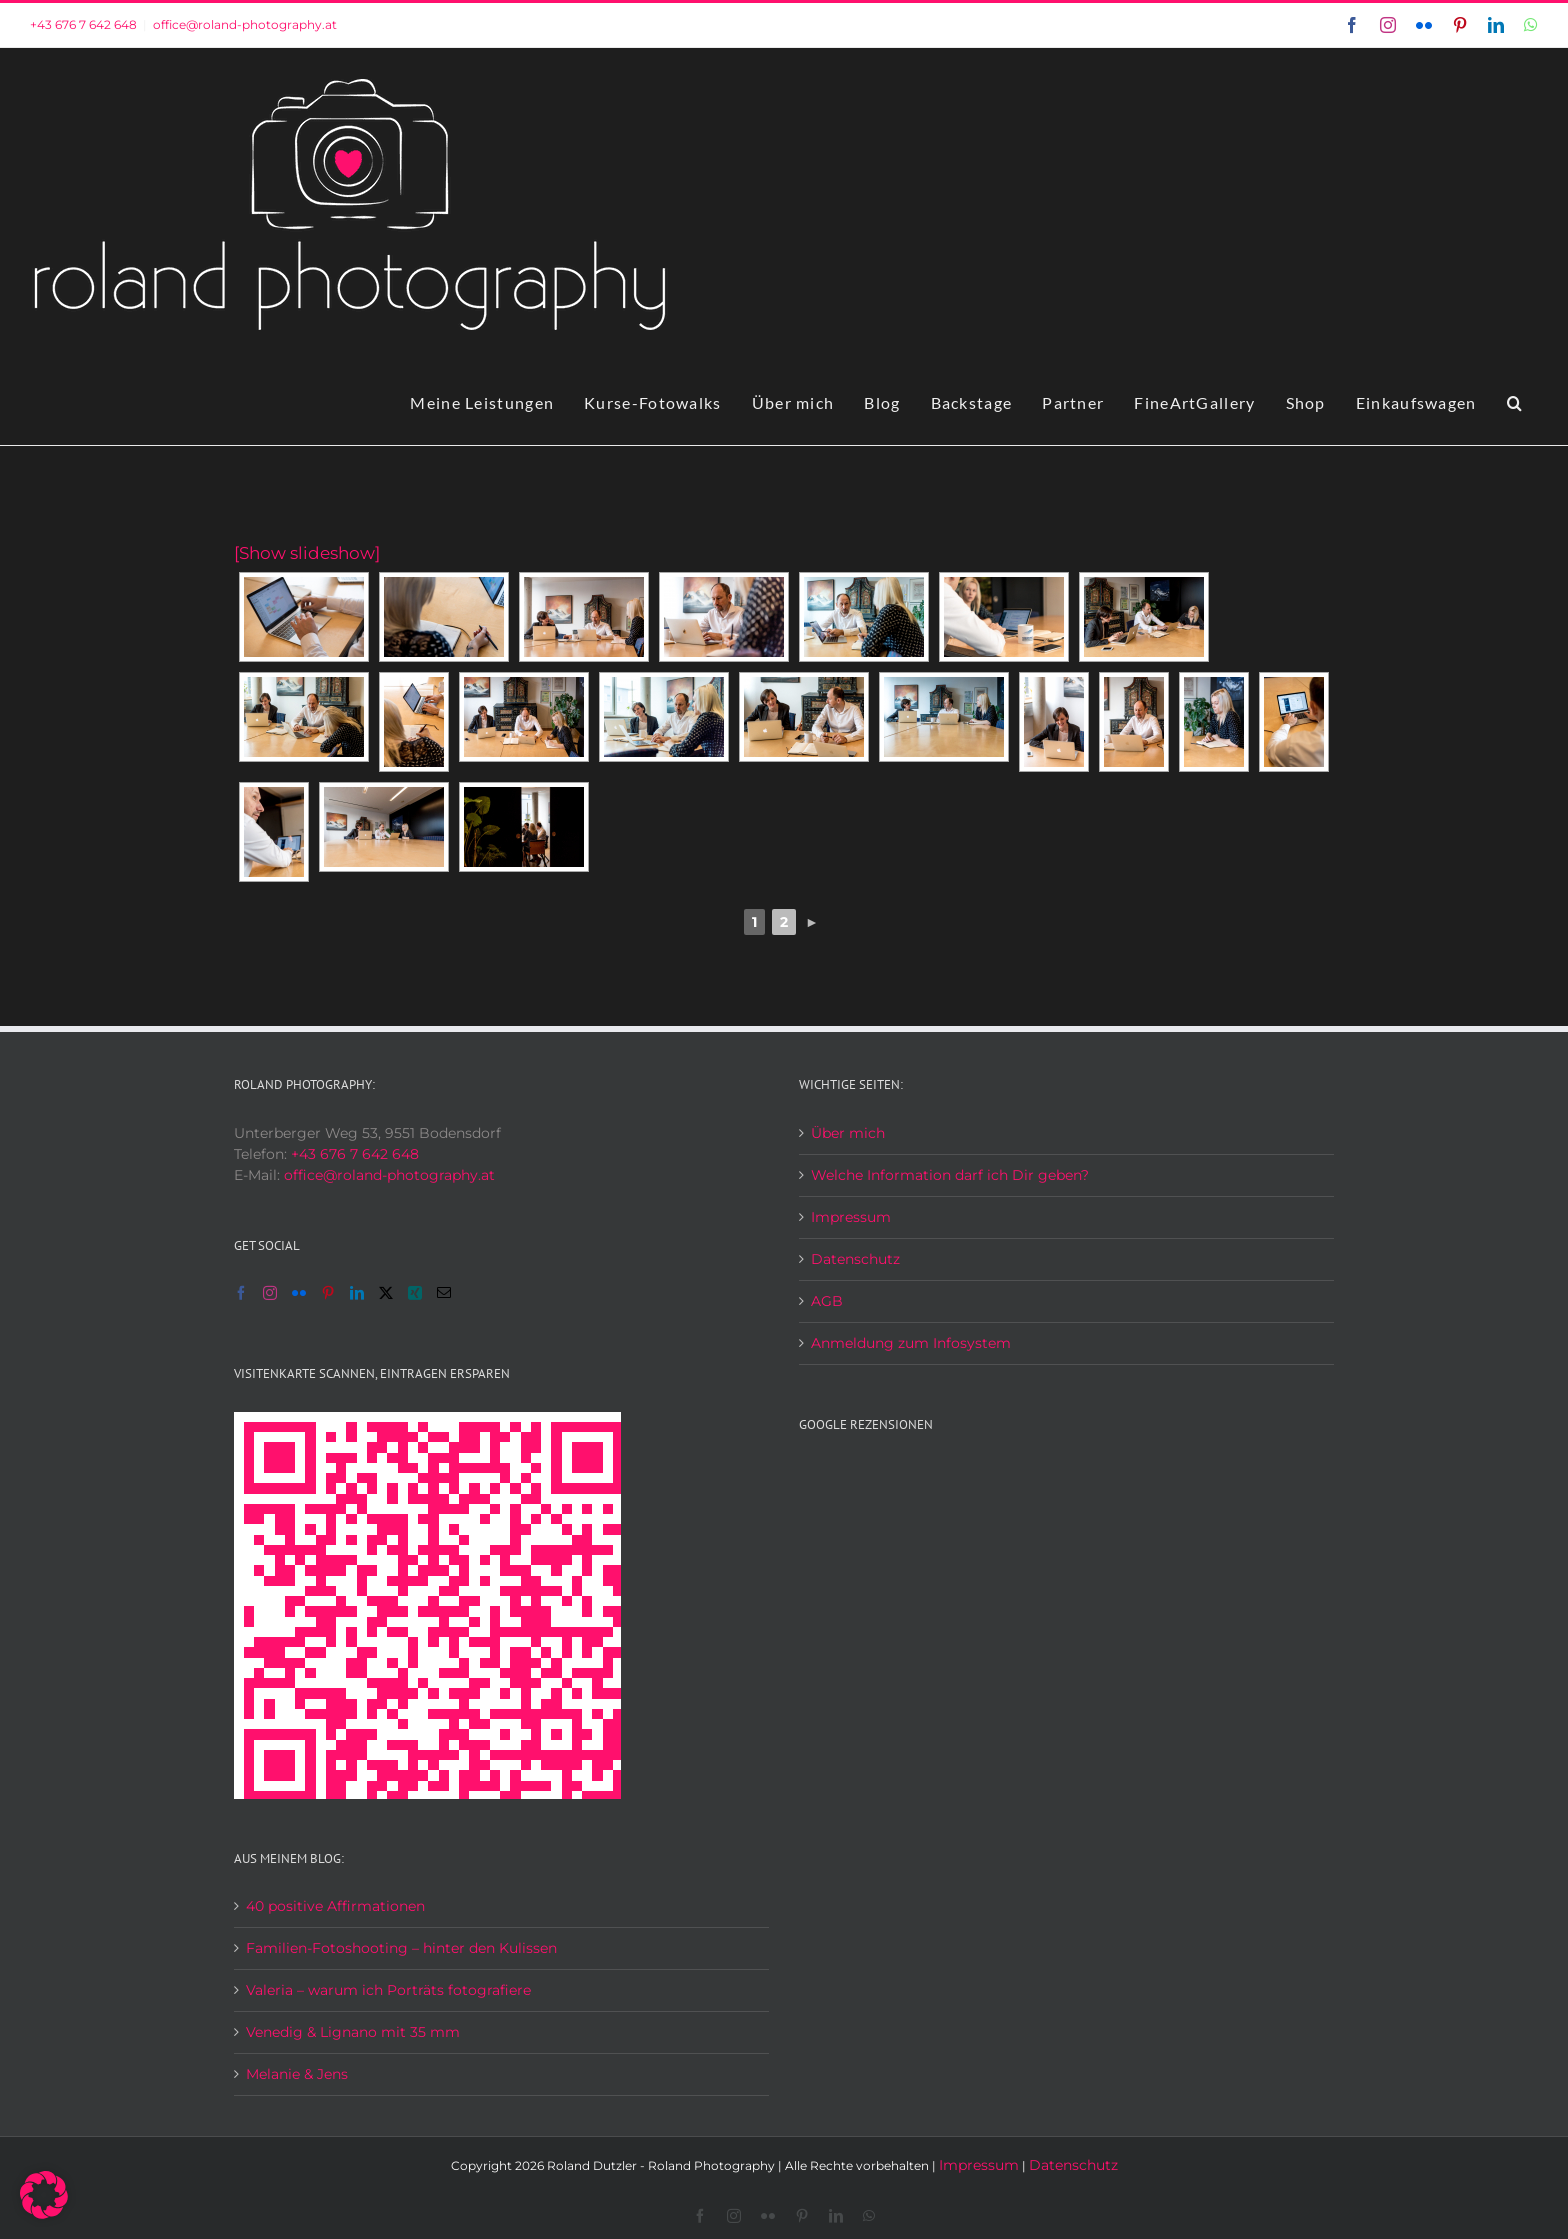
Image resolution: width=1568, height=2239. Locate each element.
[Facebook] (241, 1293)
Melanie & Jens (297, 2074)
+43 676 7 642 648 (83, 24)
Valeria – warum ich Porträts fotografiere (388, 1990)
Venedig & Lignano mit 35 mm (353, 2032)
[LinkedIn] (357, 1293)
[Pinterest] (328, 1293)
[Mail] (444, 1293)
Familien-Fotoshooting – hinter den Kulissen (401, 1948)
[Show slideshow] (307, 553)
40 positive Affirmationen (335, 1906)
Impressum (851, 1217)
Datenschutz (855, 1259)
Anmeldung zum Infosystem (911, 1343)
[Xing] (415, 1293)
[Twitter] (386, 1293)
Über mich (848, 1133)
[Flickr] (299, 1293)
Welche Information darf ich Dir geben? (950, 1175)
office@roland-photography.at (245, 24)
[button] (1515, 403)
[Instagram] (270, 1293)
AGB (827, 1301)
